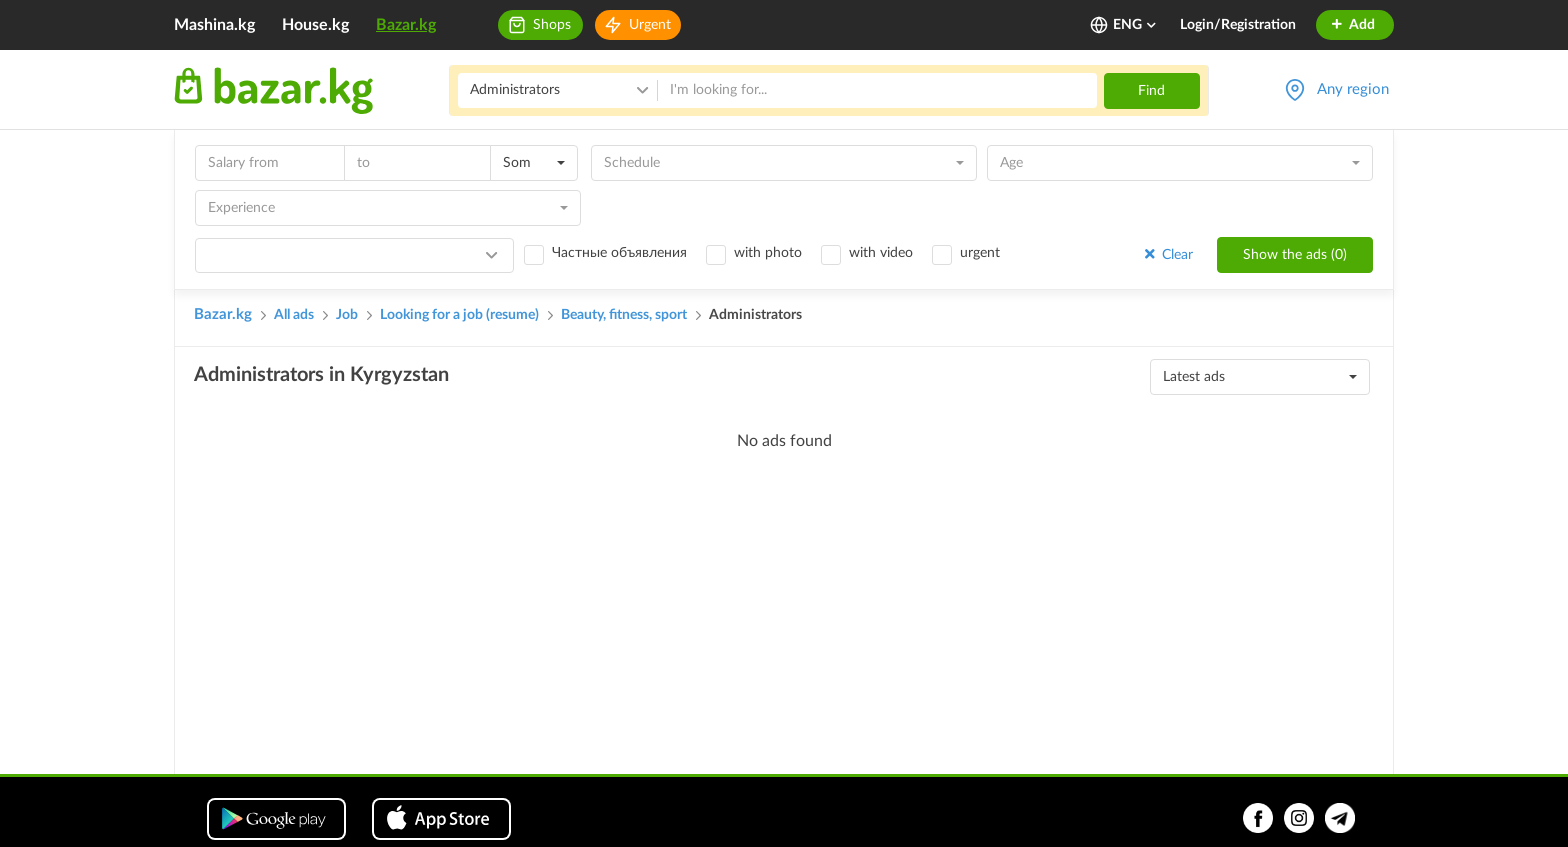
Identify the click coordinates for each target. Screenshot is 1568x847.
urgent (980, 253)
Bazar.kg (406, 25)
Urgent (650, 25)
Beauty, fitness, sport (624, 315)
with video (881, 253)
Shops (552, 25)
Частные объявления (619, 253)
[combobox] (534, 163)
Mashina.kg (214, 25)
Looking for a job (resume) (459, 315)
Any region (1353, 89)
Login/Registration (1238, 25)
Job (347, 315)
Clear (1167, 254)
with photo (768, 253)
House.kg (315, 25)
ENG (1135, 25)
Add (1352, 25)
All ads (294, 315)
